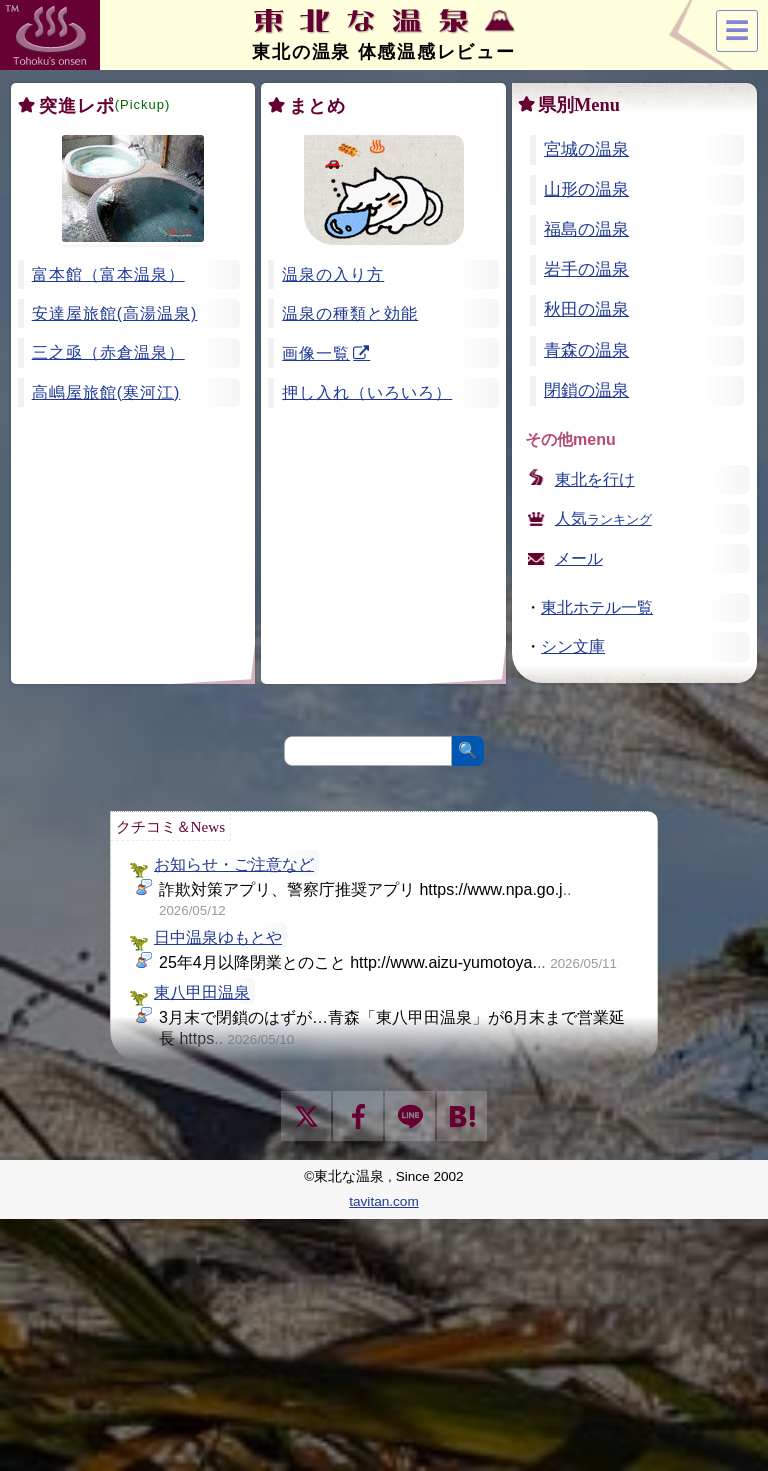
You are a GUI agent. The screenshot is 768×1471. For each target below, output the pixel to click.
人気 (603, 518)
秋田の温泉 (586, 309)
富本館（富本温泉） (108, 274)
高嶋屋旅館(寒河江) (106, 392)
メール (579, 558)
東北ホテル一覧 (597, 607)
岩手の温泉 (586, 269)
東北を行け (595, 479)
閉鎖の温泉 (586, 390)
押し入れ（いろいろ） (367, 392)
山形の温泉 (586, 189)
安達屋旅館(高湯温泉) (115, 313)
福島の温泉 (586, 229)
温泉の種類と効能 (350, 313)
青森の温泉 (586, 350)
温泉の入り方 (333, 274)
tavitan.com (384, 1201)
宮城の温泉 (586, 149)
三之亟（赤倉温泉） (108, 352)
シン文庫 (573, 646)
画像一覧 (316, 353)
